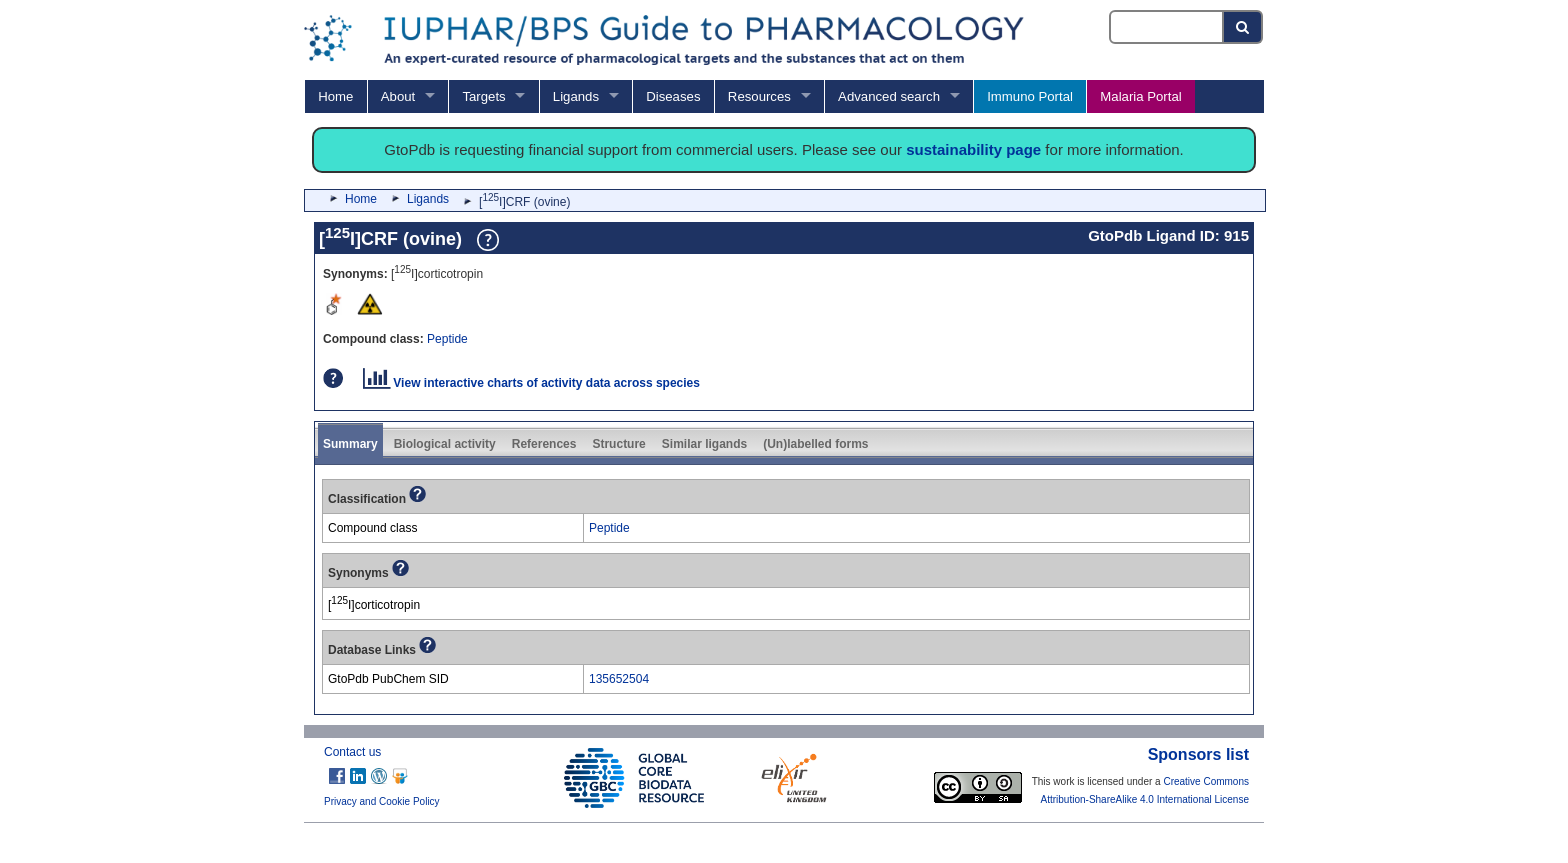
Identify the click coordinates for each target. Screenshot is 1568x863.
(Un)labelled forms (815, 444)
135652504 (619, 679)
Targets (483, 96)
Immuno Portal (1030, 96)
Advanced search (889, 96)
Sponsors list (1198, 754)
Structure (618, 444)
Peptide (447, 339)
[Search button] (1243, 27)
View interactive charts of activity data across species (531, 383)
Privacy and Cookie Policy (382, 801)
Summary (350, 444)
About (398, 96)
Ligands (576, 96)
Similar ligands (704, 444)
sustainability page (973, 149)
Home (335, 96)
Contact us (352, 752)
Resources (759, 96)
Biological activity (445, 444)
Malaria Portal (1140, 96)
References (544, 444)
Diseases (673, 96)
